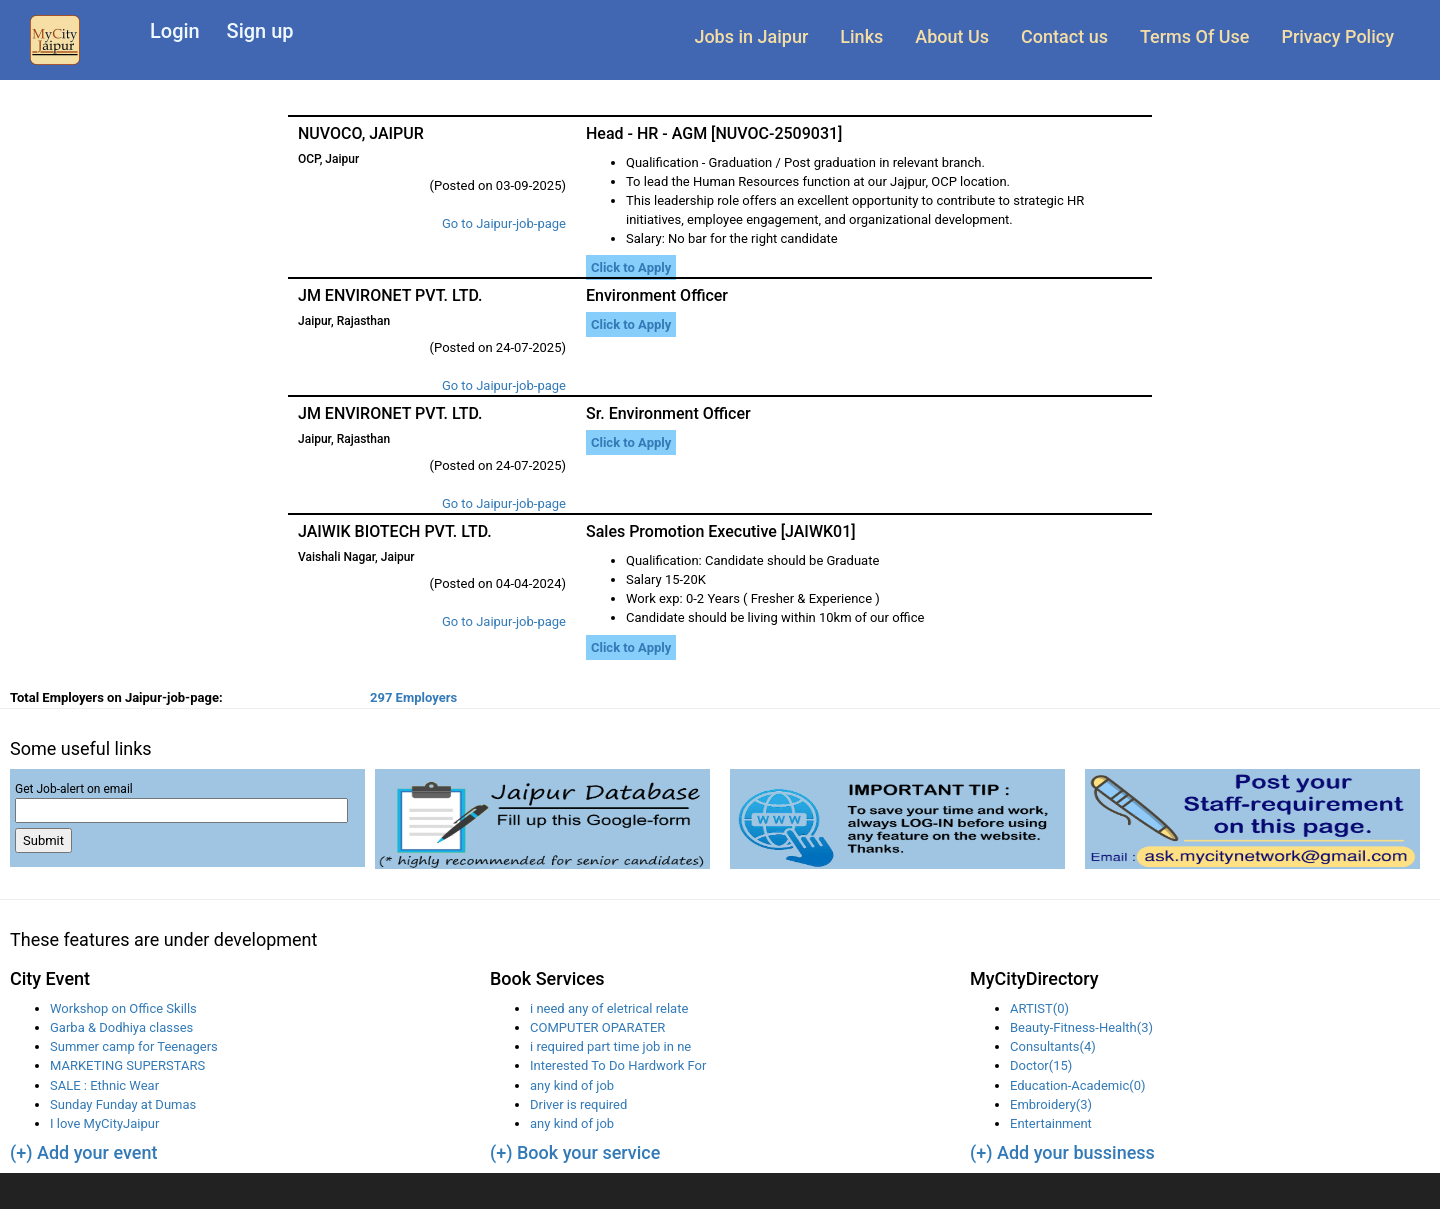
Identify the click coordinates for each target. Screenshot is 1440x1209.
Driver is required (578, 1104)
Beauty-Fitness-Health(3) (1081, 1027)
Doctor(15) (1041, 1065)
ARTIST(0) (1039, 1008)
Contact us (1064, 36)
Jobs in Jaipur (751, 36)
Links (861, 36)
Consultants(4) (1053, 1046)
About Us (952, 36)
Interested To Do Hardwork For (618, 1065)
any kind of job (572, 1085)
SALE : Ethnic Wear (104, 1085)
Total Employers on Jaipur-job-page (116, 697)
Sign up (260, 31)
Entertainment (1051, 1123)
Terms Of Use (1194, 36)
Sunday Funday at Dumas (123, 1104)
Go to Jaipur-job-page (504, 223)
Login (175, 31)
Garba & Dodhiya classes (121, 1027)
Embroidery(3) (1051, 1104)
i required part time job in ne (610, 1046)
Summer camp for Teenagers (134, 1046)
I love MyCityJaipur (104, 1123)
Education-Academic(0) (1077, 1085)
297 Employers (413, 697)
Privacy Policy (1337, 36)
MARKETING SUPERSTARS (127, 1065)
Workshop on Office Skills (123, 1008)
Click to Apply (631, 267)
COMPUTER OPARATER (597, 1027)
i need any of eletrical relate (609, 1008)
